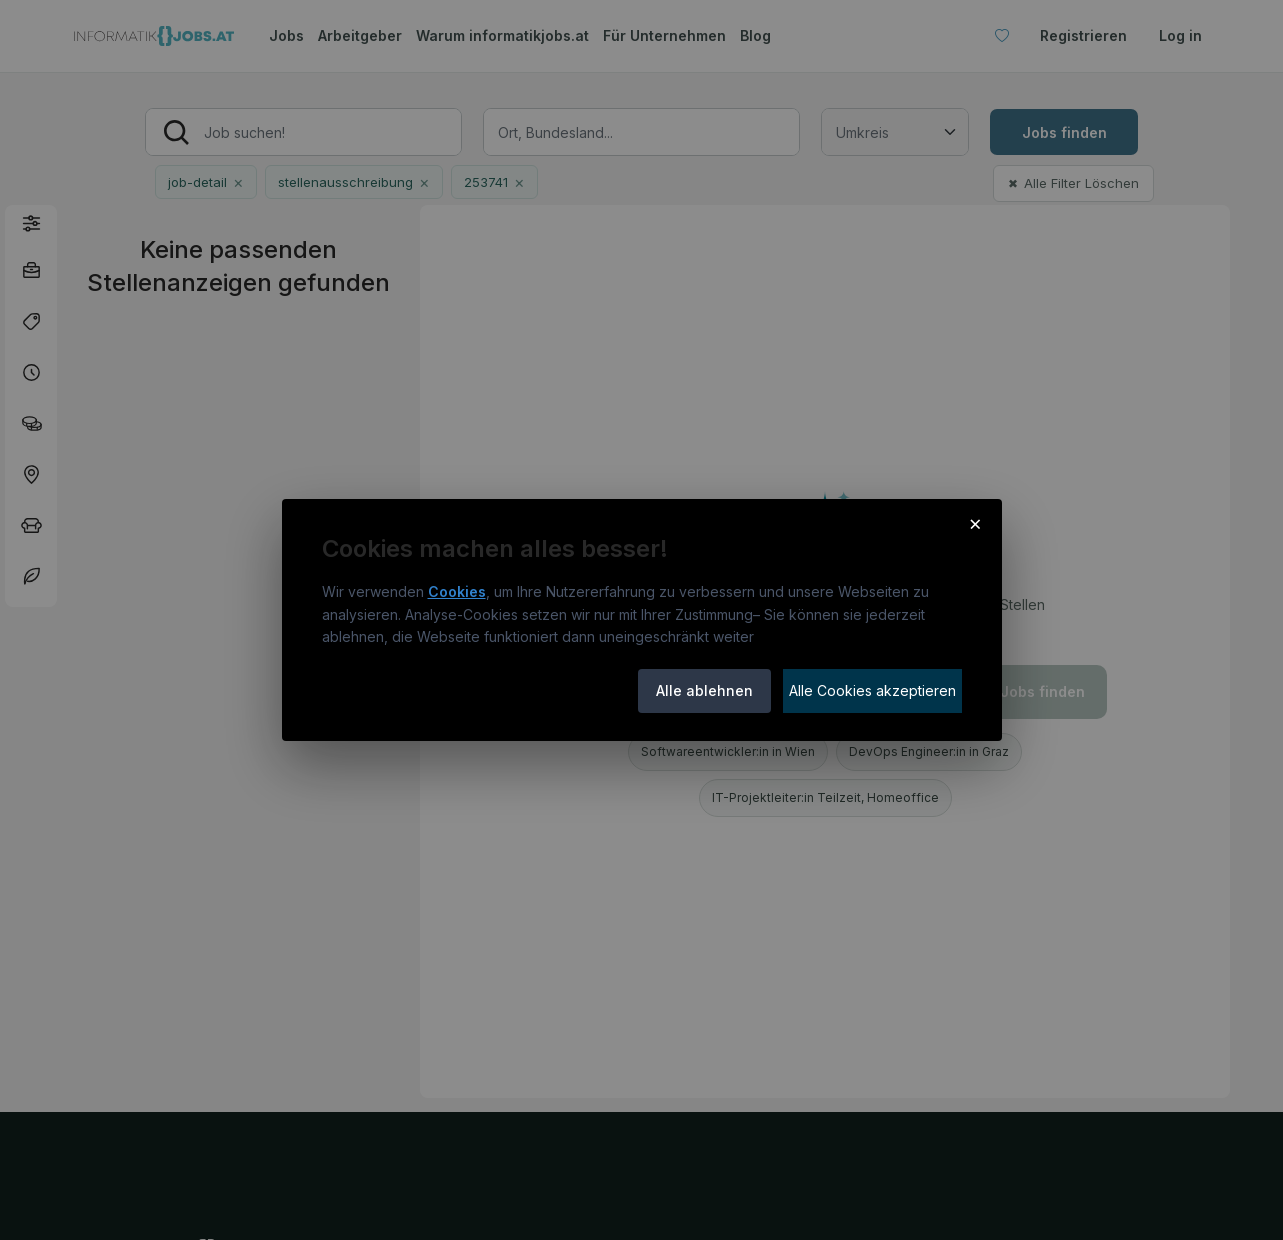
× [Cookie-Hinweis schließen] (975, 523)
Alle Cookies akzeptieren (872, 690)
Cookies (457, 591)
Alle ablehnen (704, 690)
